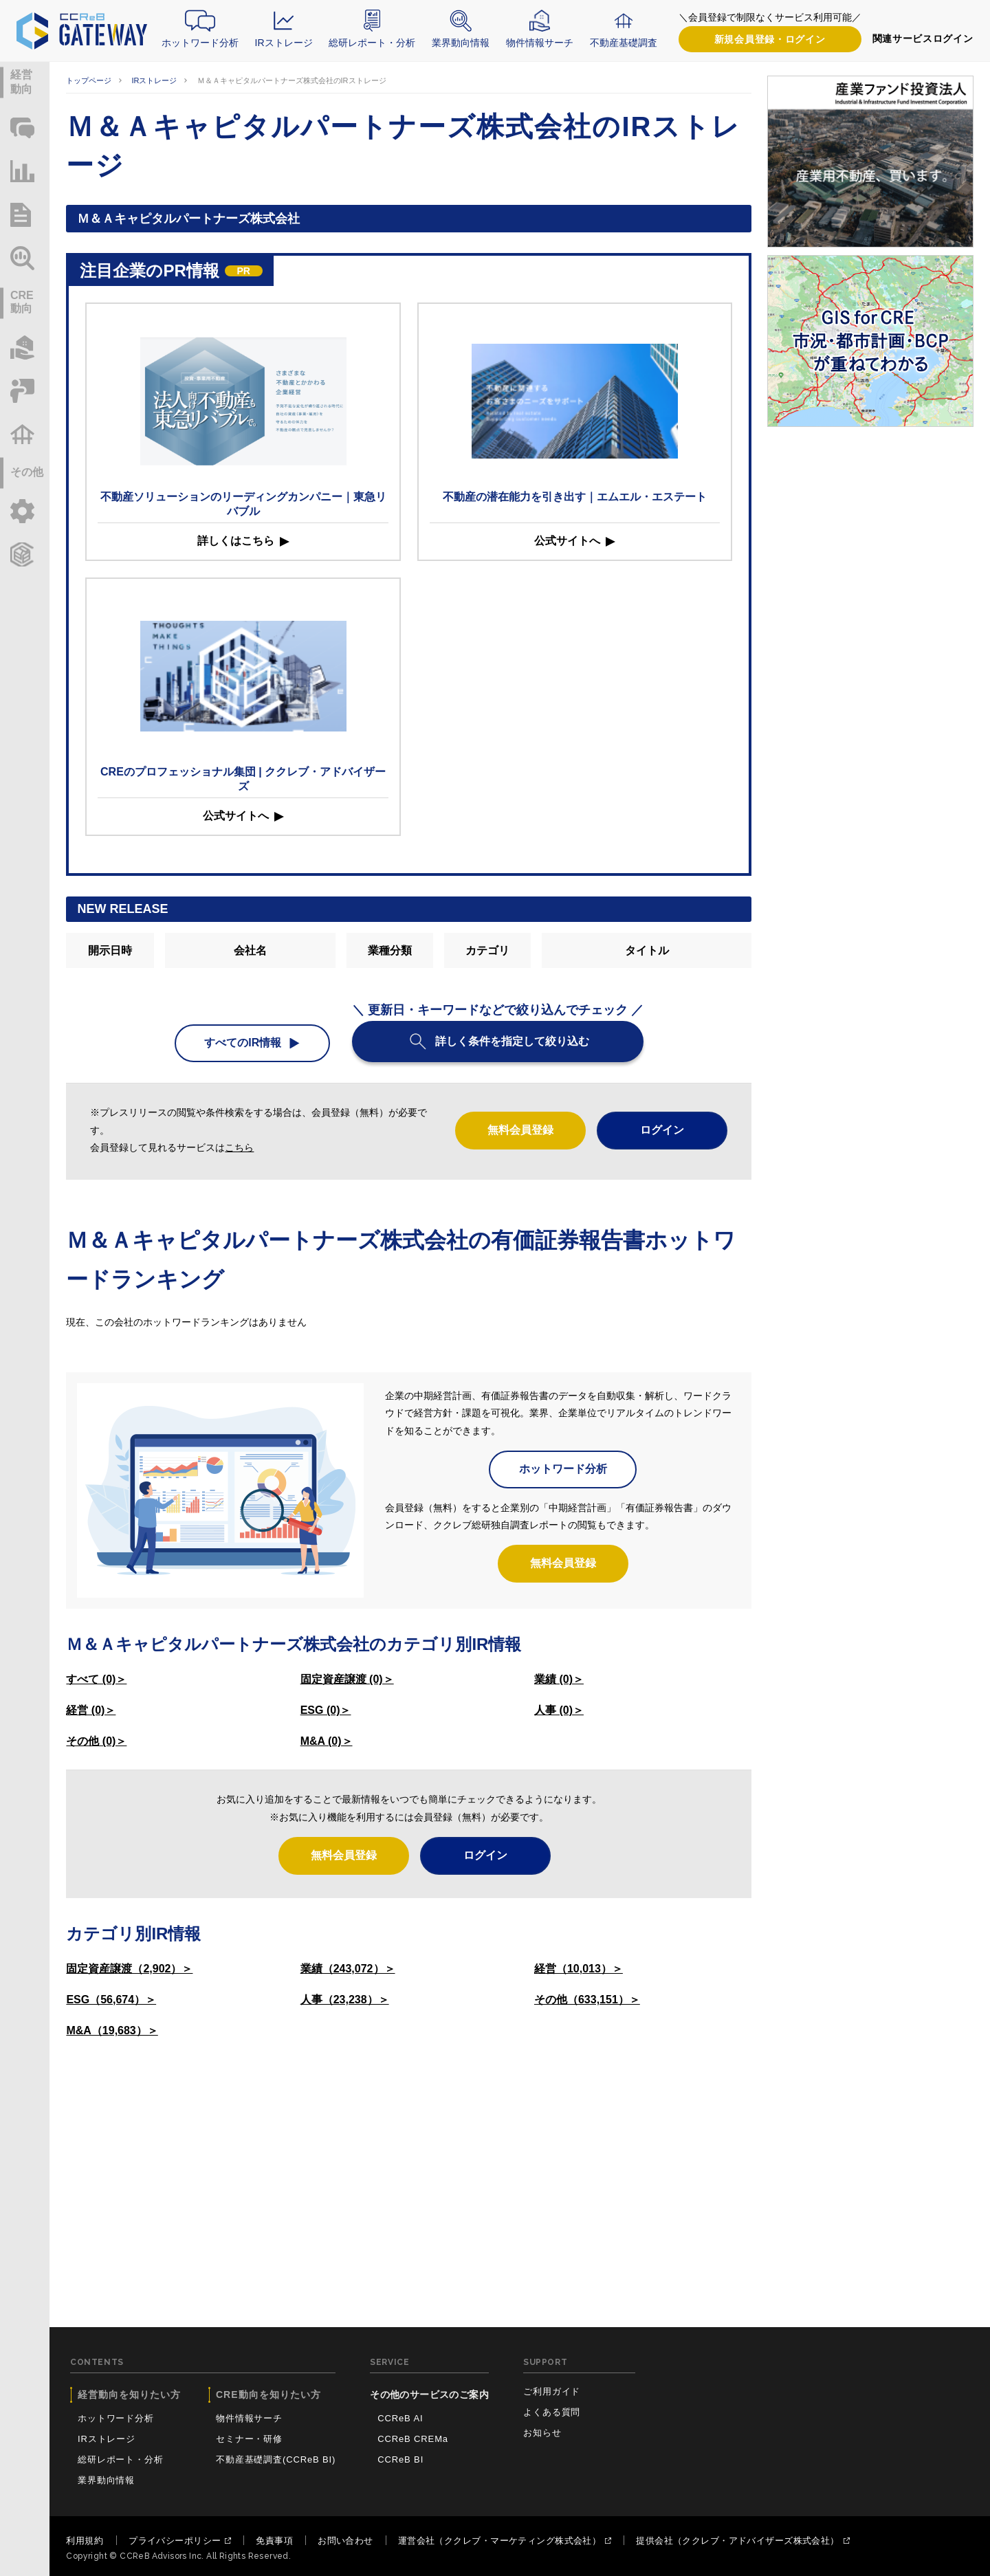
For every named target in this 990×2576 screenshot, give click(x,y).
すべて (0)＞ (96, 1679)
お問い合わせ (345, 2540)
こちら (239, 1147)
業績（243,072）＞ (347, 1968)
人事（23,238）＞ (344, 1999)
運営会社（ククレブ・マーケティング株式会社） (499, 2540)
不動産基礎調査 (623, 42)
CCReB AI (400, 2418)
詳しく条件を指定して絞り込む (512, 1041)
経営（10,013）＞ (578, 1968)
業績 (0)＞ (559, 1679)
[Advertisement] (408, 2155)
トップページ (88, 80)
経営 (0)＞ (91, 1710)
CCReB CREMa (412, 2439)
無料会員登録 (520, 1130)
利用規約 (84, 2540)
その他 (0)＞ (96, 1741)
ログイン (770, 39)
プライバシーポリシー (175, 2540)
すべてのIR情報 (242, 1042)
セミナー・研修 (249, 2439)
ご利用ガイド (551, 2391)
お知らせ (542, 2433)
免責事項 (274, 2540)
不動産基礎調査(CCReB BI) (276, 2459)
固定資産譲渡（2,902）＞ (129, 1968)
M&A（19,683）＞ (111, 2030)
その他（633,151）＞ (587, 1999)
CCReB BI (400, 2459)
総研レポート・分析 (372, 42)
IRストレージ (284, 42)
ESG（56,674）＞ (111, 1999)
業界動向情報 (461, 42)
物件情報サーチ (539, 42)
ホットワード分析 (200, 42)
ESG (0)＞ (325, 1710)
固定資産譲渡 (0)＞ (347, 1679)
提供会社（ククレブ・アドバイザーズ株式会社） (737, 2540)
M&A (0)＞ (326, 1741)
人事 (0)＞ (559, 1710)
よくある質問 (551, 2412)
